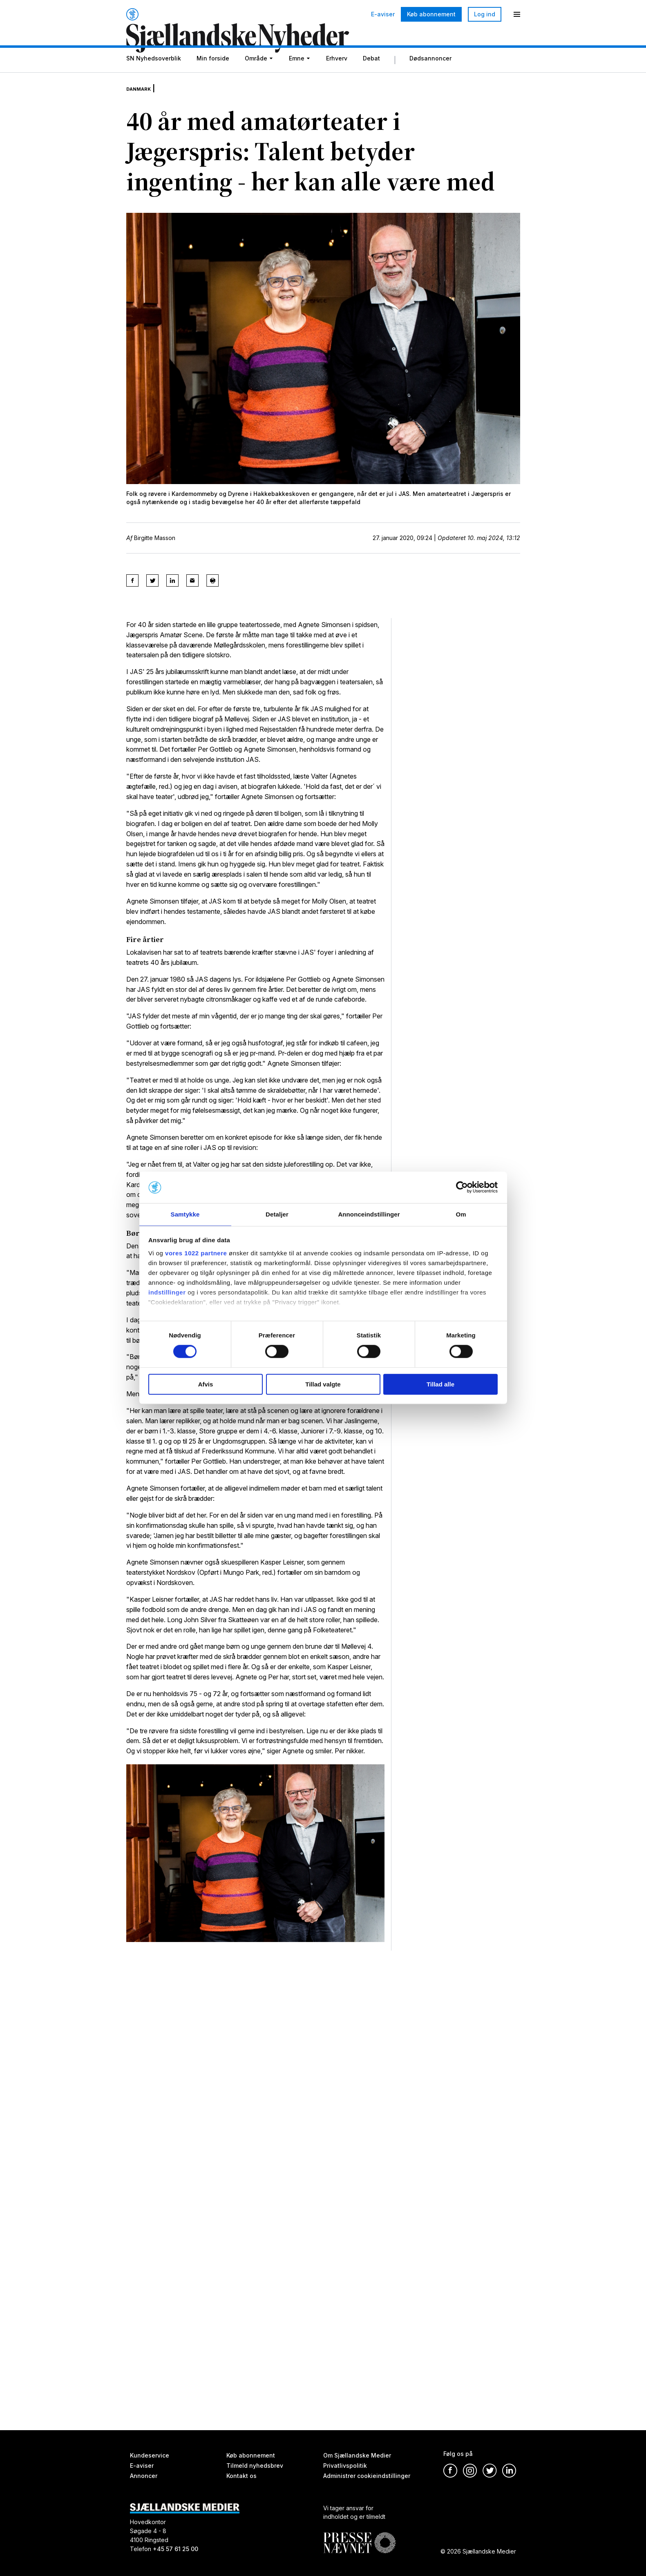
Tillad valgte (322, 1384)
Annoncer (143, 2475)
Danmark (143, 102)
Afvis (205, 1384)
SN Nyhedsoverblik (153, 78)
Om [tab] (461, 1213)
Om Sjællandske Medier (357, 2455)
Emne (296, 78)
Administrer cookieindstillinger (366, 2475)
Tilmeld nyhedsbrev (254, 2465)
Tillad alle (440, 1384)
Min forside (213, 78)
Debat (371, 78)
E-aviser (383, 14)
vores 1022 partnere (196, 1253)
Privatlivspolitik (345, 2465)
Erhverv (336, 78)
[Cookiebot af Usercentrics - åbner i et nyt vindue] (462, 1187)
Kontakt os (241, 2475)
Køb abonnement (431, 14)
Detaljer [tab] (277, 1213)
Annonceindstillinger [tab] (369, 1213)
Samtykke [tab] (185, 1213)
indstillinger (167, 1292)
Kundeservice (149, 2455)
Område (256, 78)
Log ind (484, 14)
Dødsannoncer (430, 78)
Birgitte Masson (154, 551)
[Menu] (517, 14)
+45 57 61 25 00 (175, 2548)
